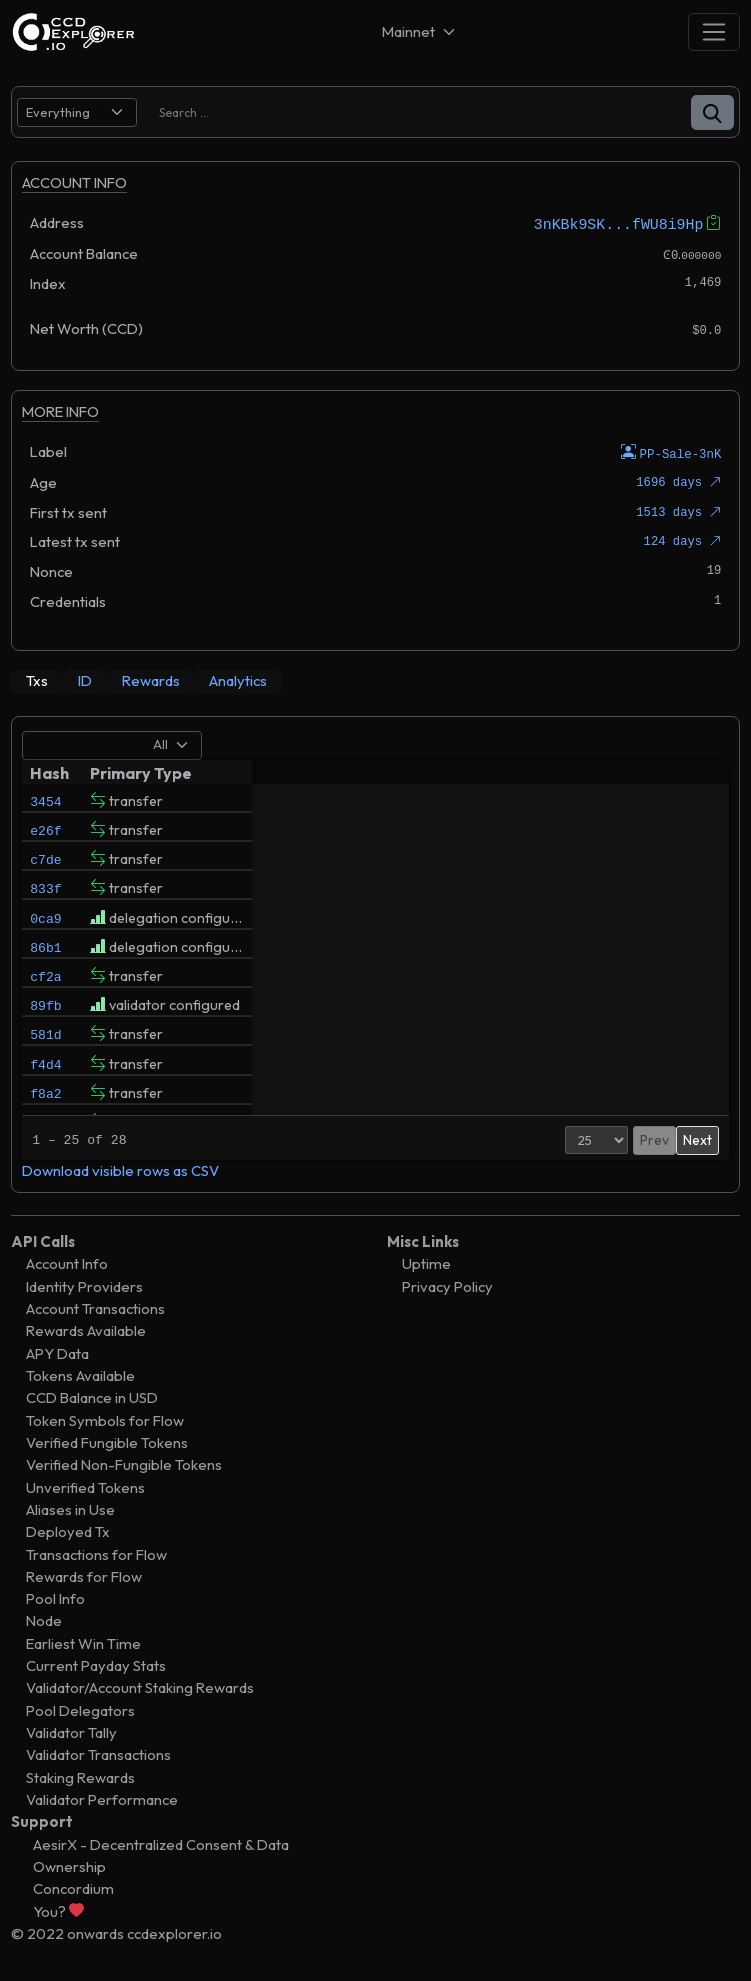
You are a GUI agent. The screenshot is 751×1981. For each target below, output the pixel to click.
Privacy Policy (447, 1284)
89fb (45, 1037)
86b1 (45, 969)
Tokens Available (80, 1374)
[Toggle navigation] (714, 31)
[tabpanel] (375, 953)
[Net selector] (420, 31)
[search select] (77, 112)
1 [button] (644, 1138)
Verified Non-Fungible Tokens (124, 1463)
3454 (45, 799)
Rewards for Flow (84, 1575)
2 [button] (665, 1138)
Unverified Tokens (85, 1485)
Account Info (67, 1262)
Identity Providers (84, 1284)
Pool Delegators (80, 1708)
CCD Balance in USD (92, 1396)
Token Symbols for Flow (105, 1418)
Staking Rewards (80, 1775)
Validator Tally (71, 1731)
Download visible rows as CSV (120, 1168)
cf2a (45, 1003)
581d (45, 1071)
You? (58, 1909)
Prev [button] (613, 1138)
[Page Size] (555, 1138)
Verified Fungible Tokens (107, 1441)
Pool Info (55, 1597)
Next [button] (697, 1138)
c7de (45, 867)
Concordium (73, 1887)
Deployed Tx (68, 1530)
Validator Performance (102, 1798)
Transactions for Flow (96, 1552)
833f (45, 901)
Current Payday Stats (96, 1664)
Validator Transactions (98, 1753)
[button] (712, 112)
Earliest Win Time (83, 1641)
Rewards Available (86, 1329)
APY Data (57, 1351)
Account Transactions (95, 1307)
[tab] (37, 681)
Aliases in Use (70, 1508)
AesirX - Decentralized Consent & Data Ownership (161, 1853)
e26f (45, 833)
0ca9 (45, 935)
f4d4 (45, 1105)
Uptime (426, 1262)
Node (44, 1619)
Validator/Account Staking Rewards (140, 1686)
